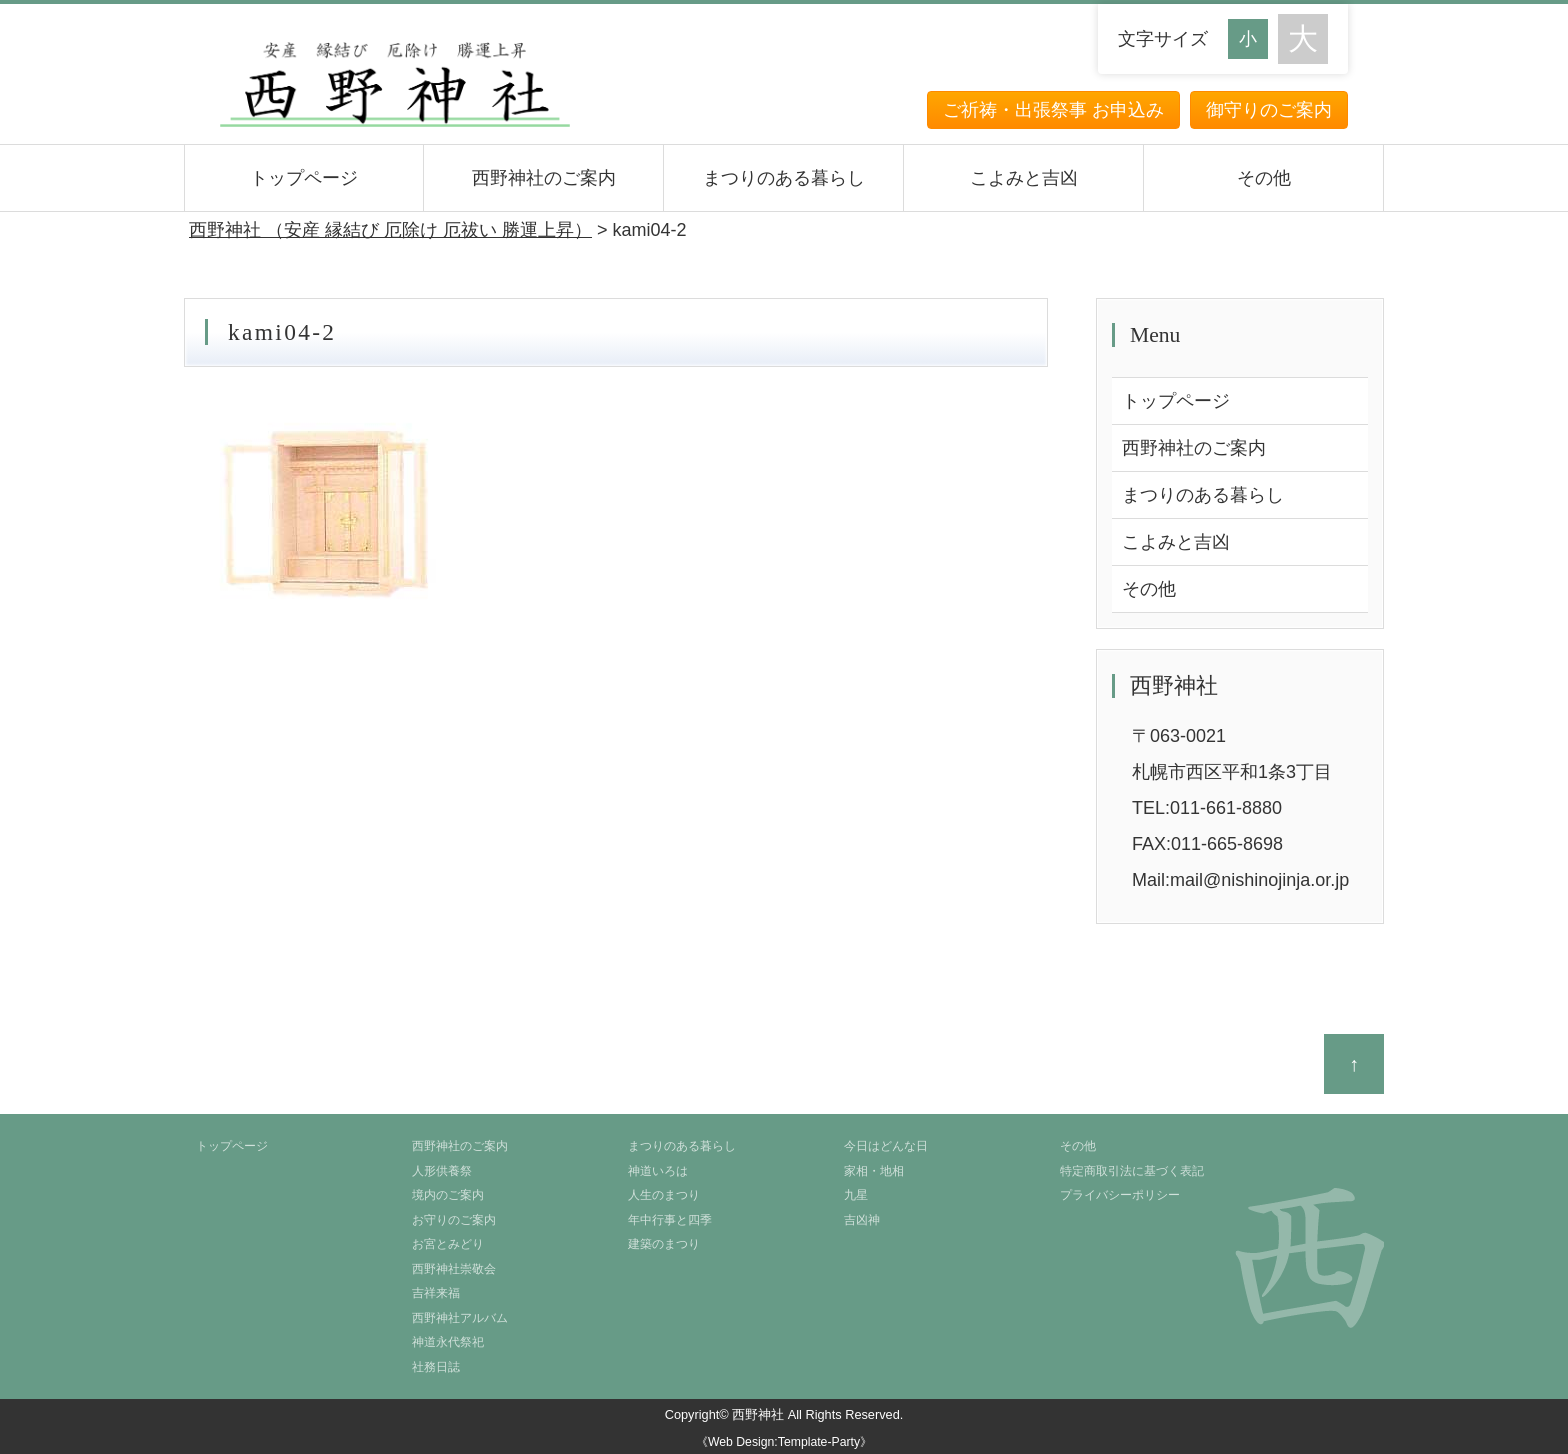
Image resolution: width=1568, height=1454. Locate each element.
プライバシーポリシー (1120, 1195)
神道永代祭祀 (448, 1342)
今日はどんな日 (886, 1146)
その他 (1264, 178)
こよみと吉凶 (1024, 178)
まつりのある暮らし (784, 178)
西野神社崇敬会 (454, 1269)
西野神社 (758, 1414)
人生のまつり (664, 1195)
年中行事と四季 (670, 1220)
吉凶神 (862, 1220)
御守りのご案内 (1269, 110)
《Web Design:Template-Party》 (784, 1442)
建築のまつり (664, 1244)
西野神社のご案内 (544, 178)
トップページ (304, 178)
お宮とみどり (448, 1244)
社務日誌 (436, 1367)
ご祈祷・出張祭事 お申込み (1053, 110)
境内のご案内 (448, 1195)
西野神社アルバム (460, 1318)
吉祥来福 (436, 1293)
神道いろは (658, 1171)
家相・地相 (874, 1171)
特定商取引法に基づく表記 (1132, 1171)
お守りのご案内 (454, 1220)
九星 (856, 1195)
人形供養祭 (442, 1171)
